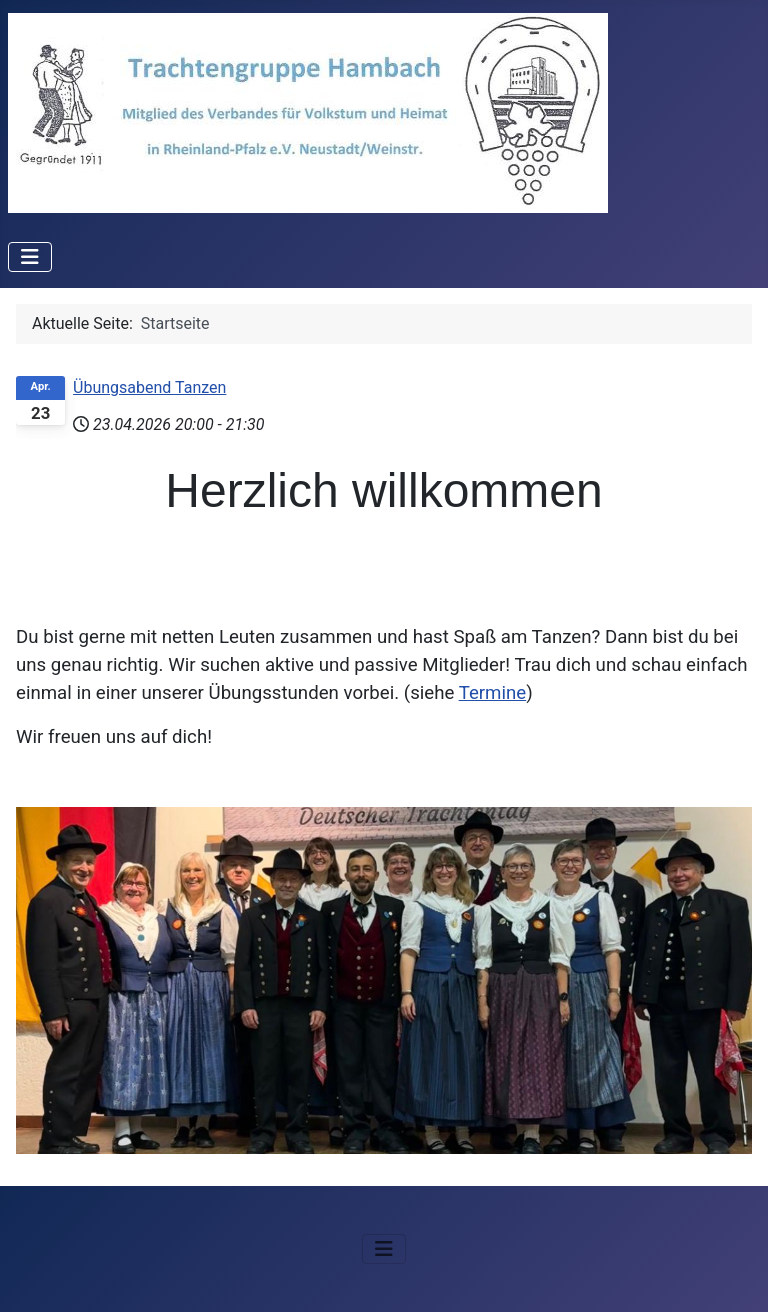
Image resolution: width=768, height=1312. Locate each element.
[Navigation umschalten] (30, 257)
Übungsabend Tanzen (149, 387)
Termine (493, 693)
